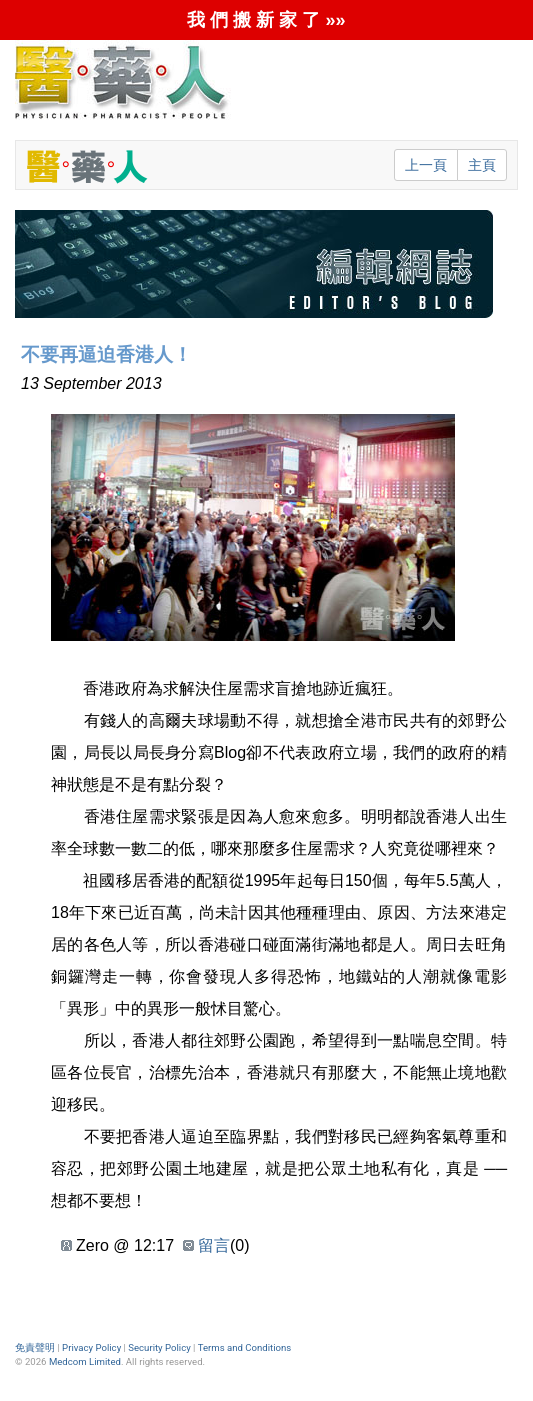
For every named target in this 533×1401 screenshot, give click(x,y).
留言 (214, 1245)
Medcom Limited (85, 1361)
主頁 (482, 165)
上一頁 (426, 165)
